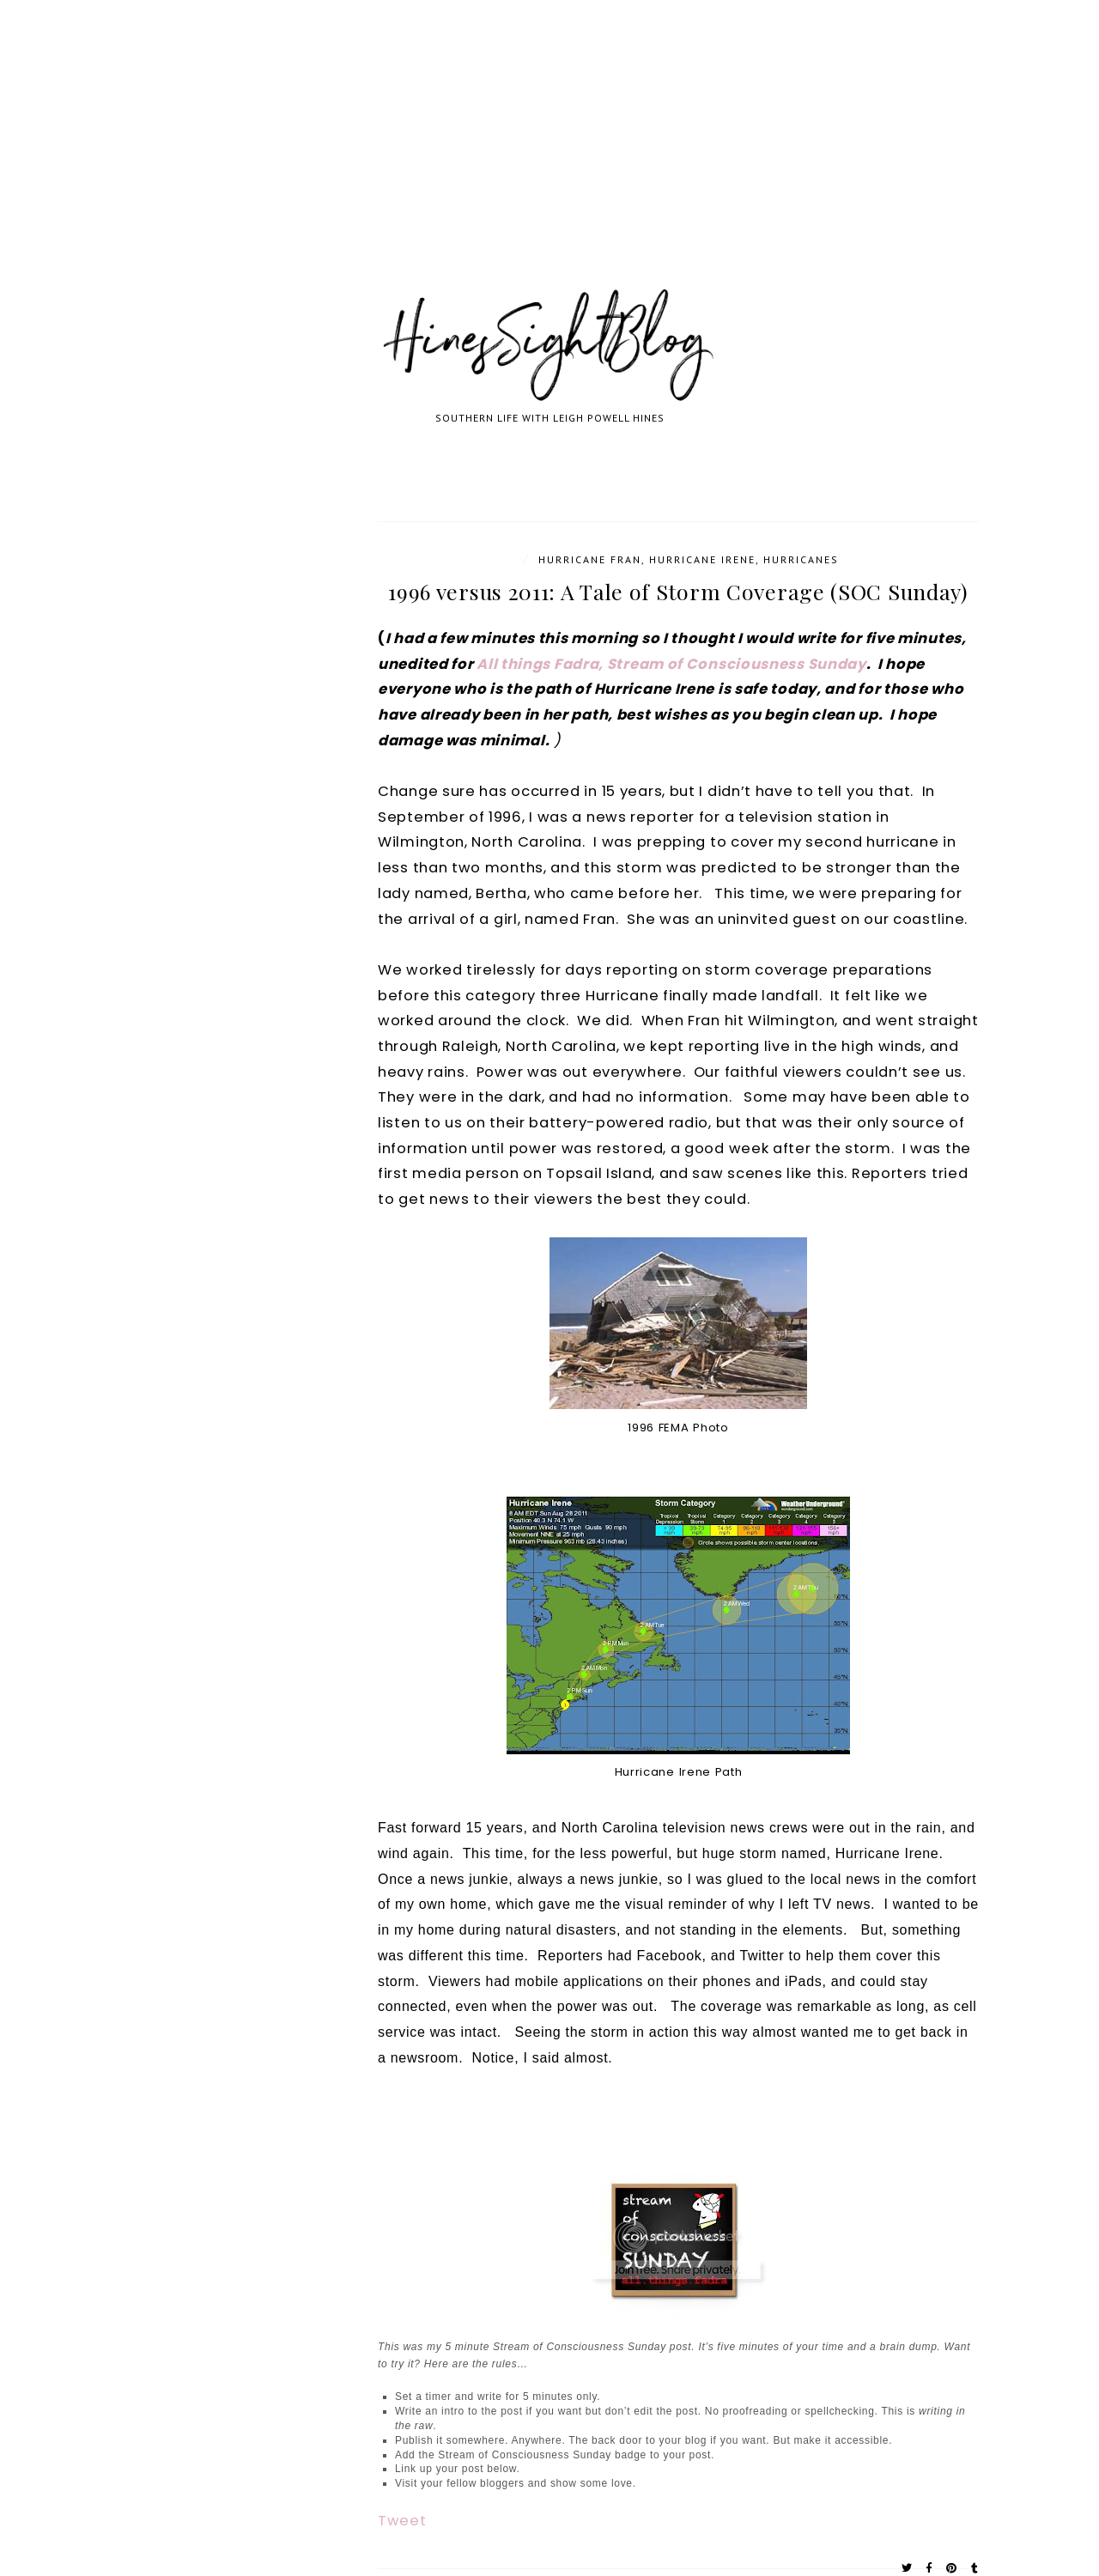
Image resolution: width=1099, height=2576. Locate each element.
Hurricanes (801, 559)
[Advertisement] (515, 163)
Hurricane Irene (702, 559)
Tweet (402, 2520)
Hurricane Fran (589, 559)
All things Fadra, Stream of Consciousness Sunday (671, 664)
